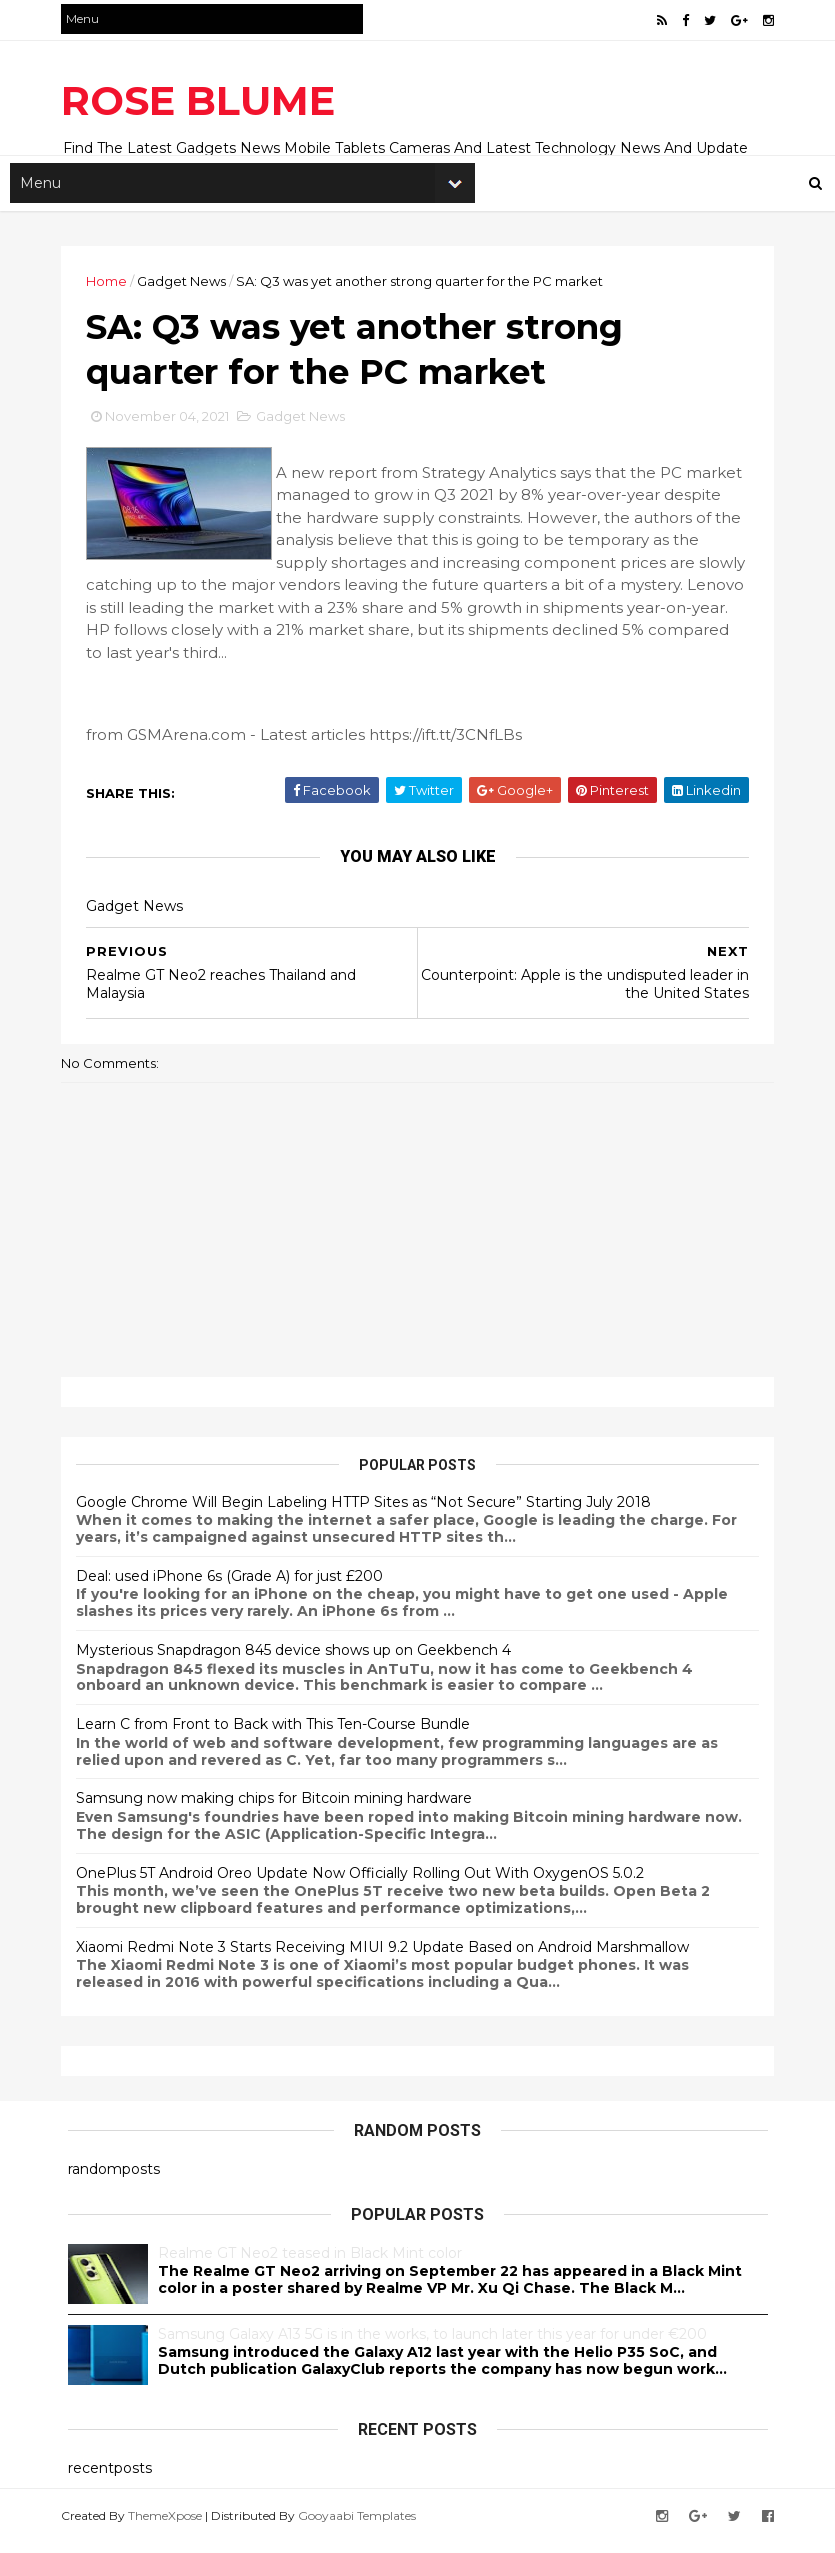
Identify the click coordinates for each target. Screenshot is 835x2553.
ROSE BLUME (205, 100)
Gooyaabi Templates (364, 2525)
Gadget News (188, 285)
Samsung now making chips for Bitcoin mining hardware (281, 1809)
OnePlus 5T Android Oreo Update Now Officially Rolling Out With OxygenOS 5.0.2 (367, 1884)
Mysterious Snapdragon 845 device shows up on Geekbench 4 (300, 1661)
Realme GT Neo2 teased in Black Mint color (310, 2264)
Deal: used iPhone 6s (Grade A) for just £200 (236, 1587)
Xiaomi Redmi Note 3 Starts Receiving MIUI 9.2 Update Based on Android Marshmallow (389, 1958)
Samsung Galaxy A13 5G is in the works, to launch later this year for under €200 (432, 2345)
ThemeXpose (172, 2525)
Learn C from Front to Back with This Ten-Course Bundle (280, 1735)
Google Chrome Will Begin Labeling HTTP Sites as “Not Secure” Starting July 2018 (370, 1513)
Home (113, 285)
